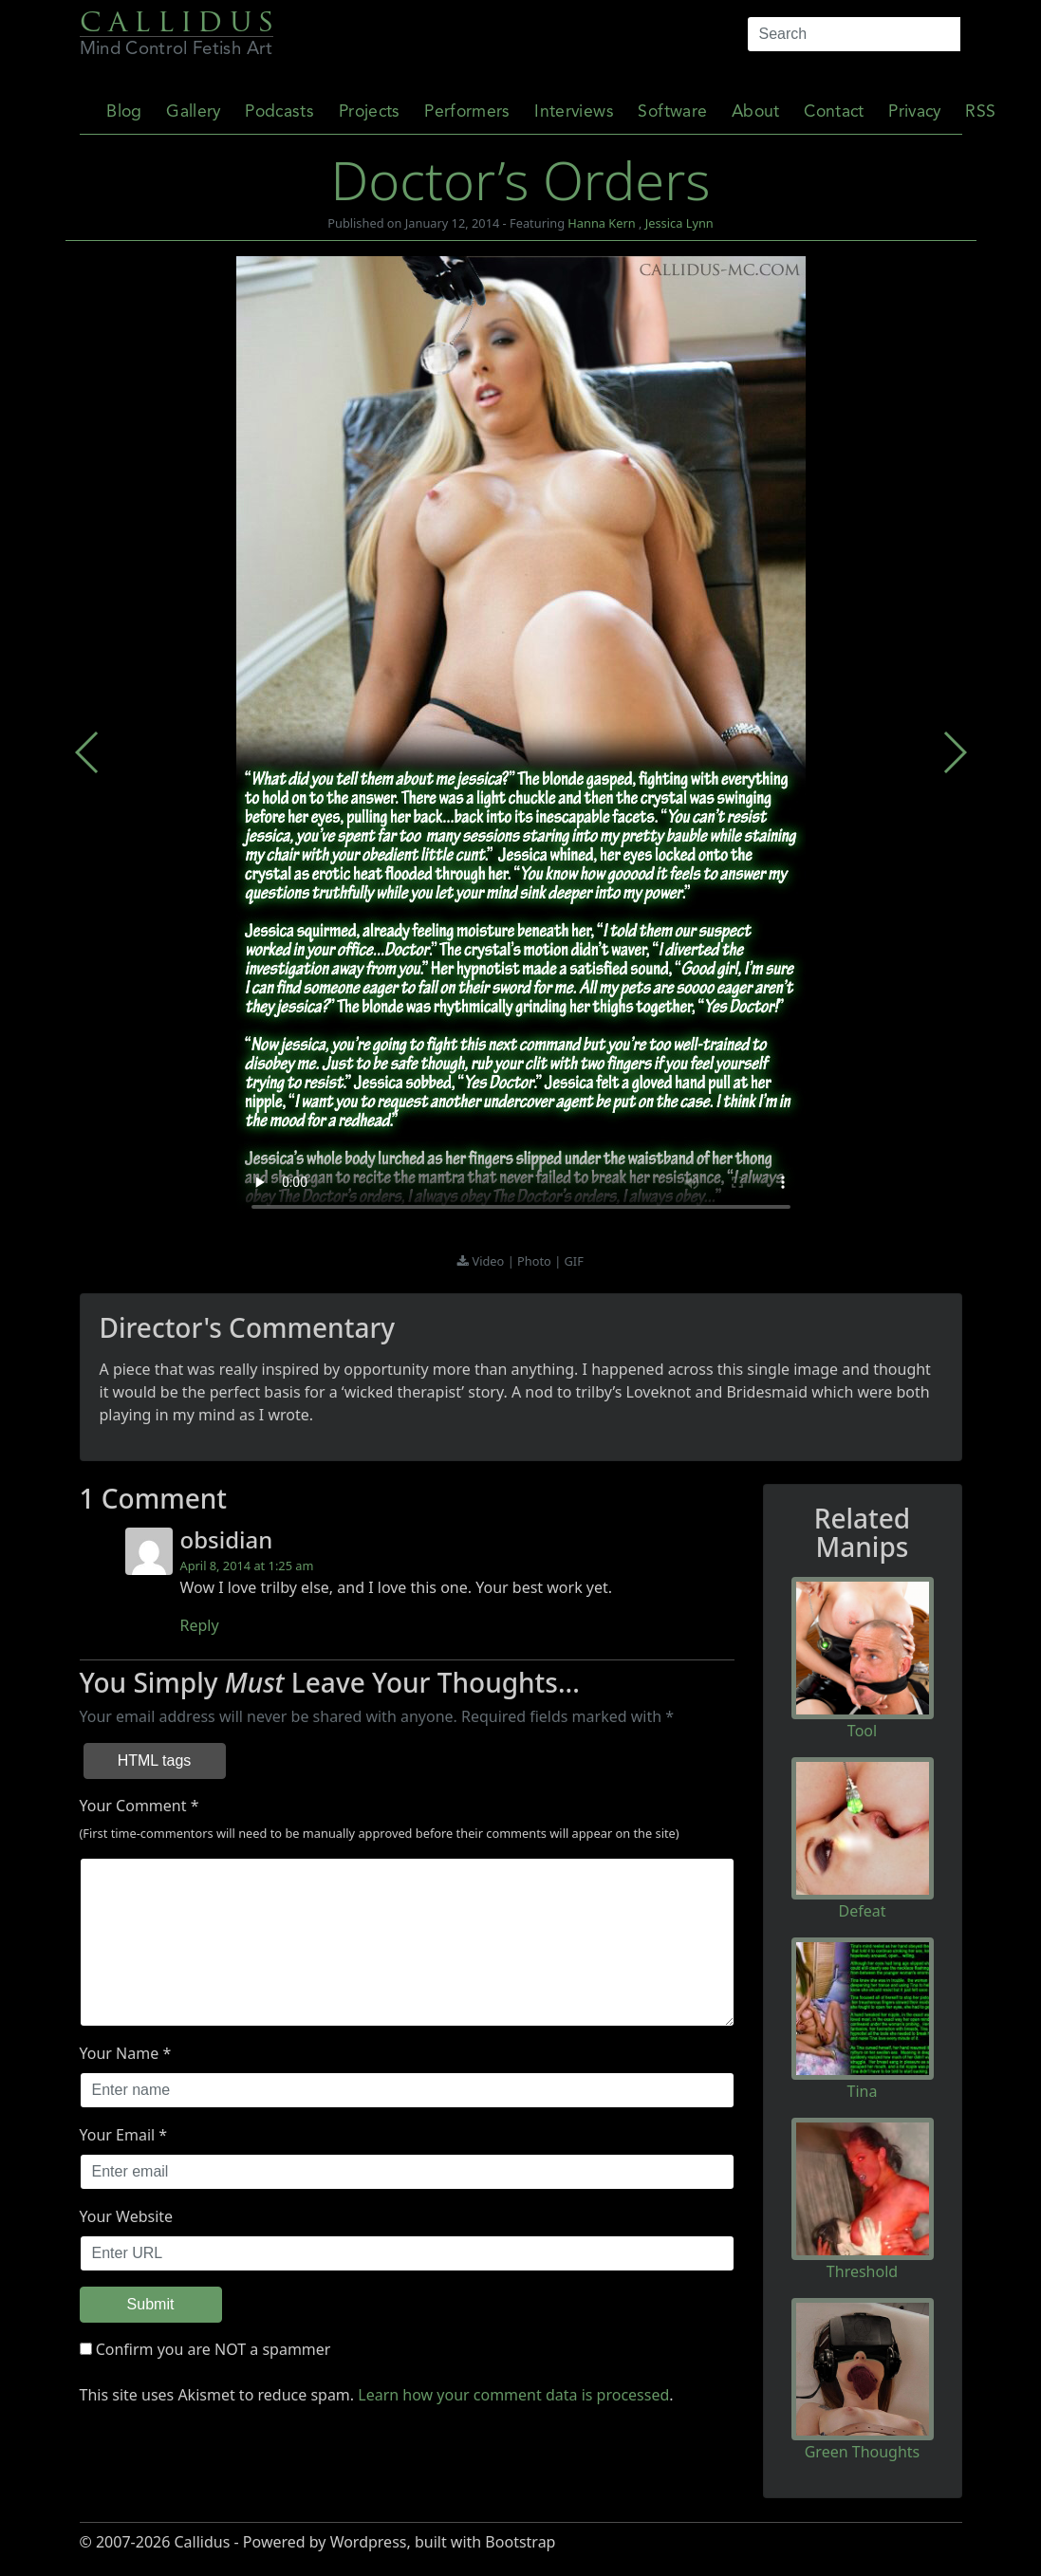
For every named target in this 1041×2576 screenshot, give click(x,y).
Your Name (119, 2053)
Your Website (127, 2216)
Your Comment (133, 1805)
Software (672, 112)
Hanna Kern (601, 223)
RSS (980, 112)
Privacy (914, 112)
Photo (535, 1260)
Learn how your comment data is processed (513, 2394)
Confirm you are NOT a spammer (205, 2349)
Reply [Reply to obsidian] (199, 1625)
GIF (574, 1260)
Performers (467, 112)
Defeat (862, 1910)
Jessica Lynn (679, 223)
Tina (862, 2091)
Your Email (118, 2134)
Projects (369, 112)
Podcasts (279, 112)
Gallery (193, 112)
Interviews (574, 112)
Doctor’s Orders (520, 179)
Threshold (862, 2271)
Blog (123, 112)
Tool (862, 1730)
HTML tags (155, 1760)
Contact (834, 112)
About (756, 112)
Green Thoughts (862, 2451)
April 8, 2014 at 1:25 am (247, 1565)
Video (490, 1260)
